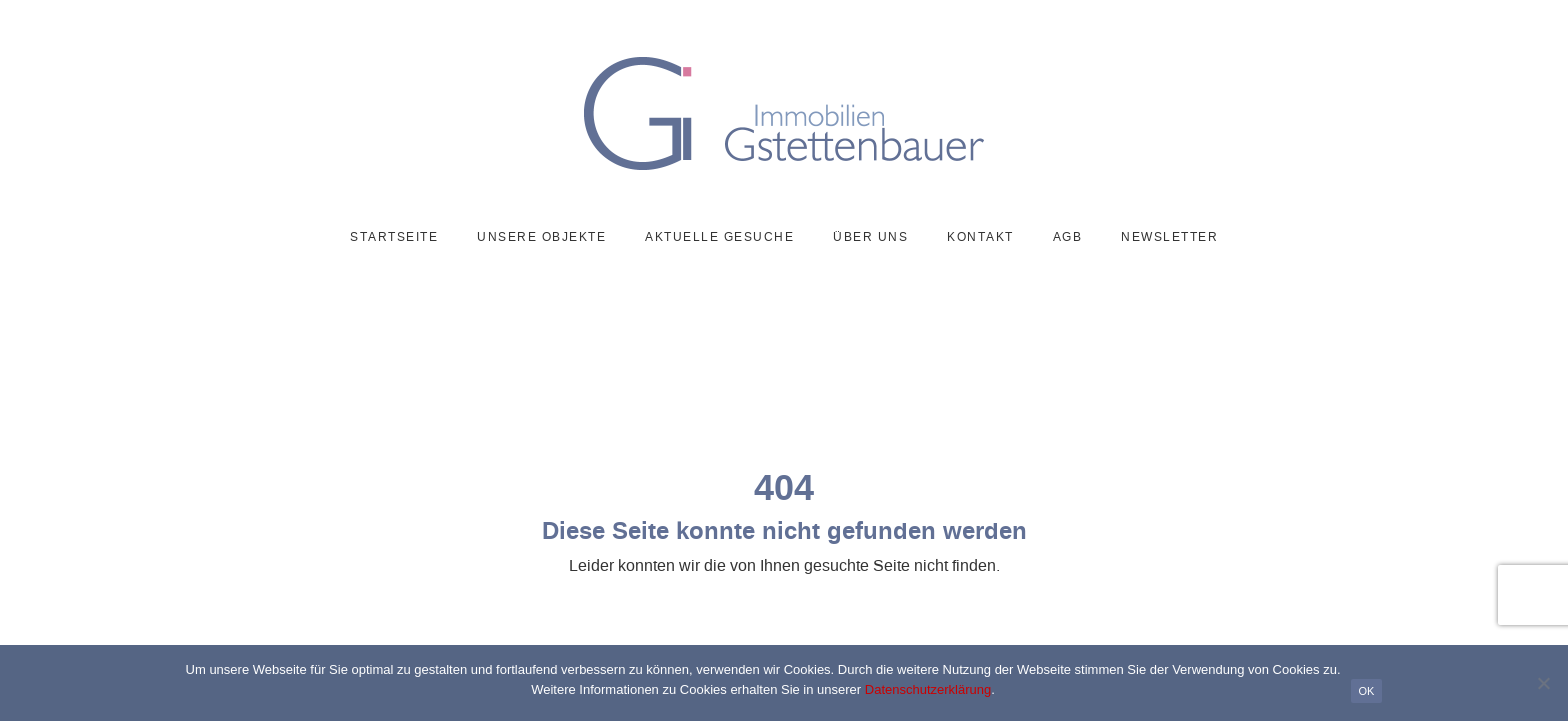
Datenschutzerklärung (928, 689)
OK (1367, 691)
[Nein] (1543, 683)
